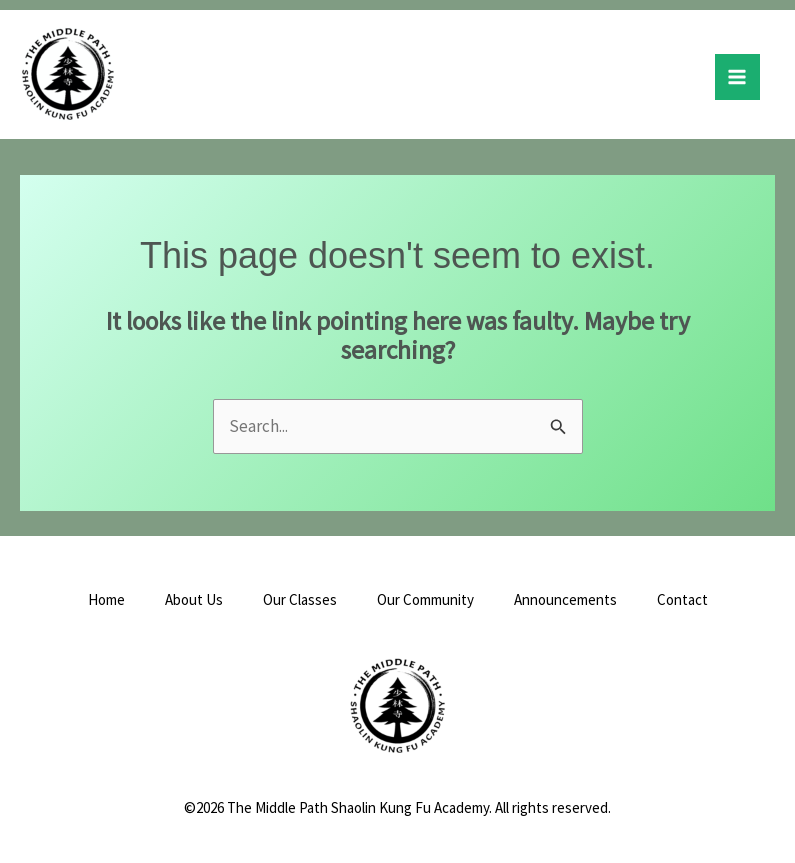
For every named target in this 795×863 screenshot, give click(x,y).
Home (106, 599)
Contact (682, 599)
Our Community (425, 599)
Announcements (565, 599)
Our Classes (300, 599)
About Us (194, 599)
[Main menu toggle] (738, 77)
